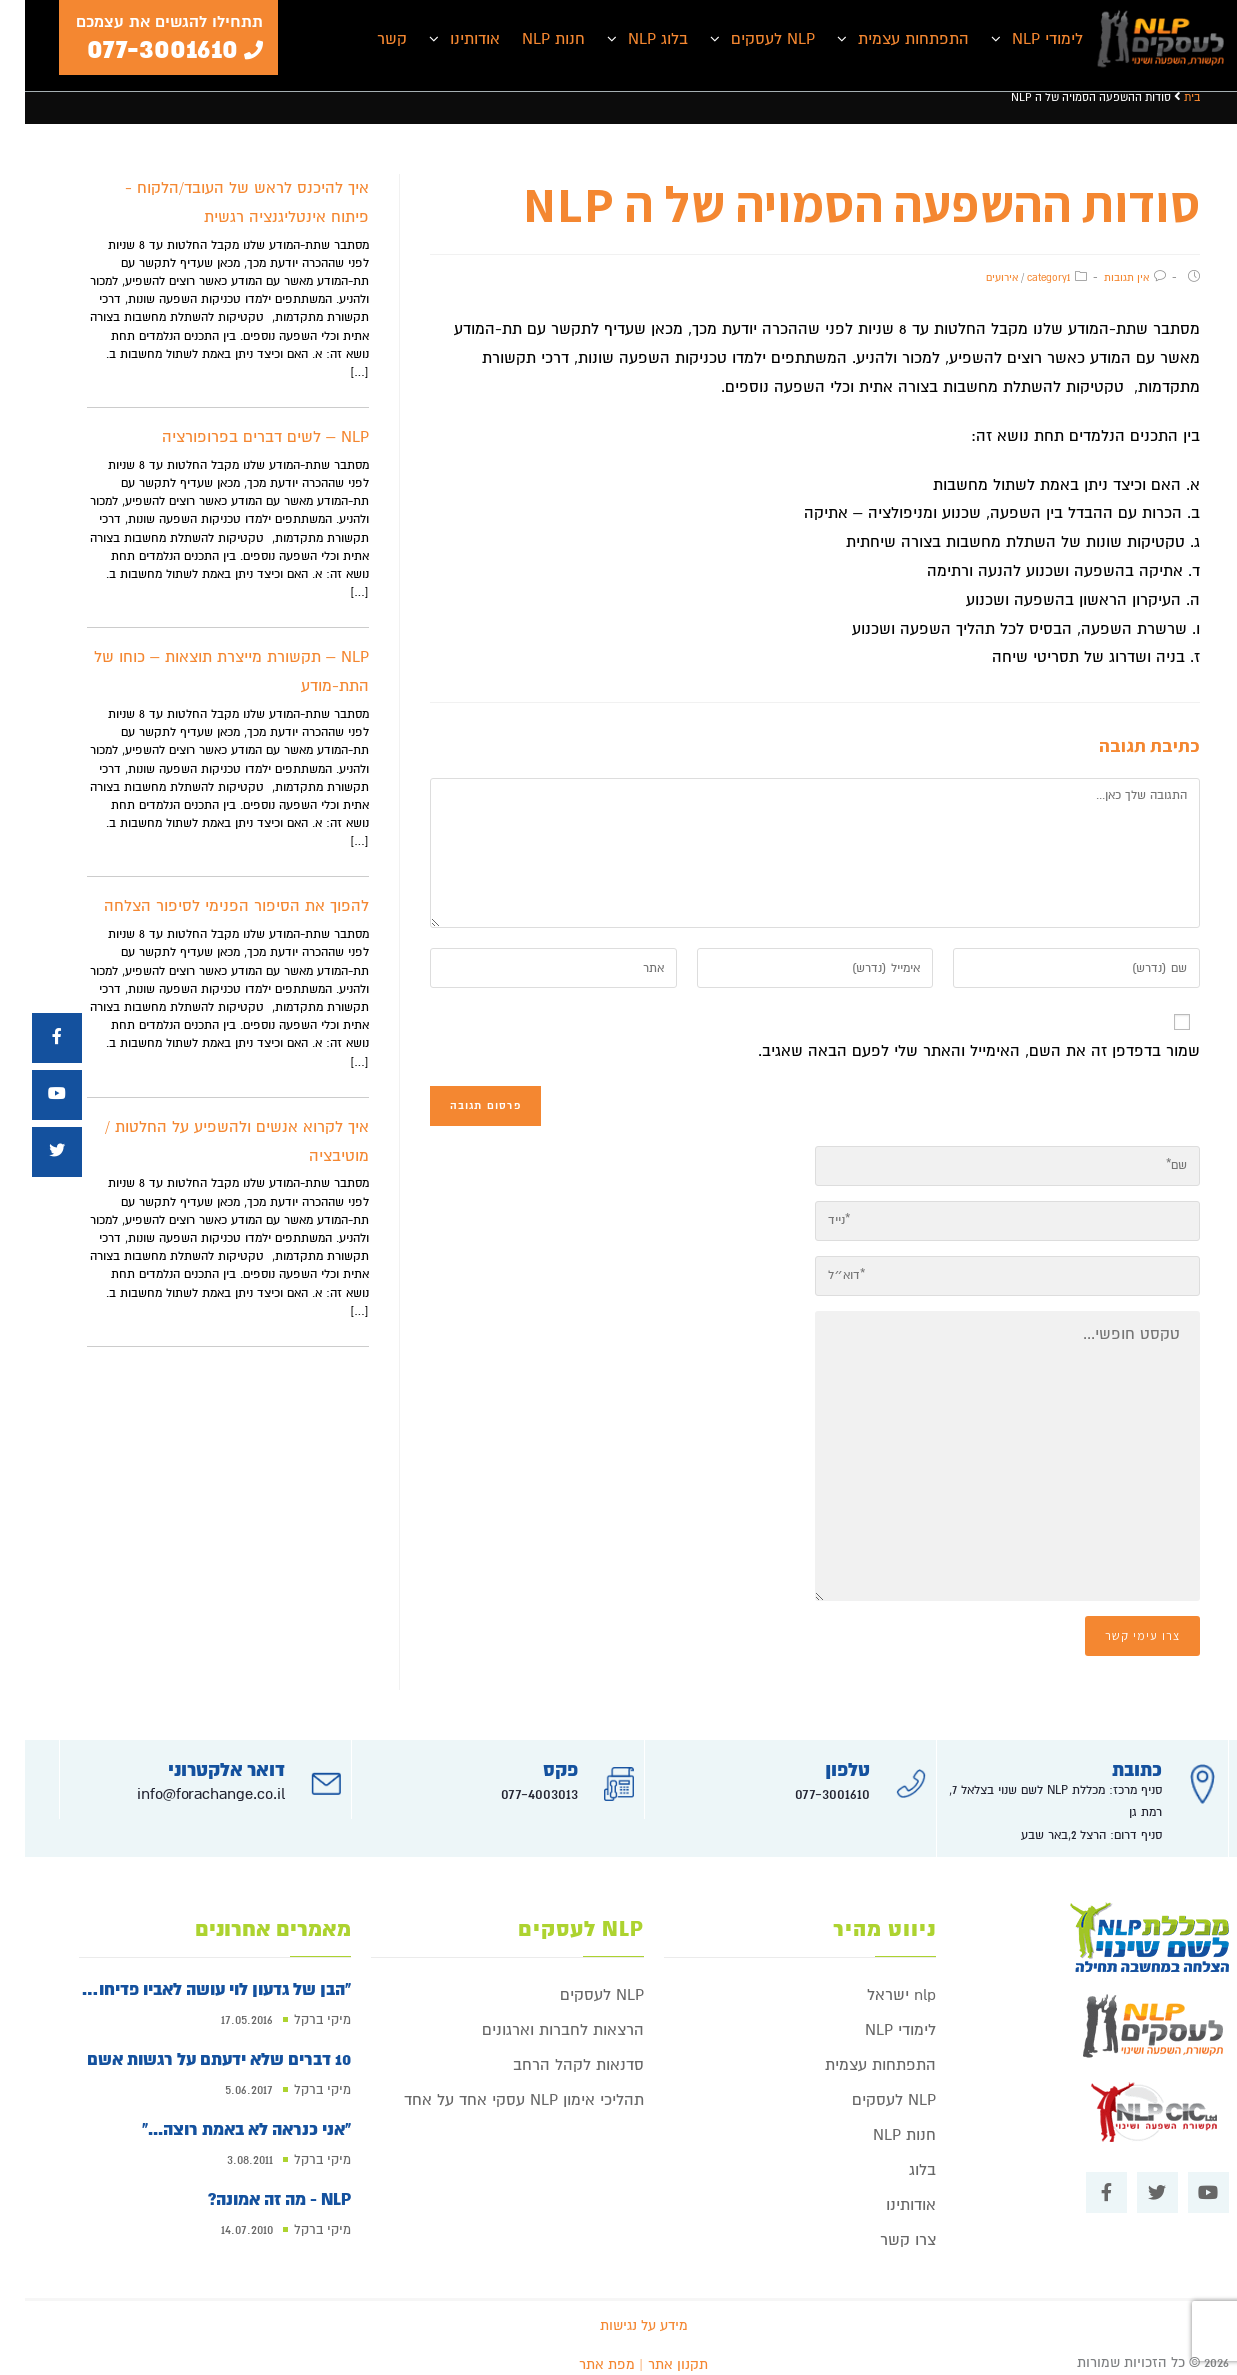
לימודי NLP (1022, 39)
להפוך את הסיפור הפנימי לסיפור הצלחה (211, 906)
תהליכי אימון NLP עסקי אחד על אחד (499, 2086)
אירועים (977, 277)
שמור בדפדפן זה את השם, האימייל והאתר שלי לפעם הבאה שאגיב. (954, 1051)
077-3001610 (807, 1780)
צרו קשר (883, 2226)
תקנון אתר (653, 2350)
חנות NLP (528, 39)
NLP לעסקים (748, 39)
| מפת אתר (586, 2350)
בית (1167, 97)
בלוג (897, 2156)
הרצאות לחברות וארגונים (538, 2016)
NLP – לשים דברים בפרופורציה (240, 437)
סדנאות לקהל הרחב (553, 2051)
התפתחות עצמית (888, 39)
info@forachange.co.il (186, 1780)
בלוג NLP (633, 39)
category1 (1023, 277)
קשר (367, 39)
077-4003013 (514, 1780)
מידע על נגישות (619, 2311)
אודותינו (450, 39)
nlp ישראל (876, 1981)
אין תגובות (1101, 277)
